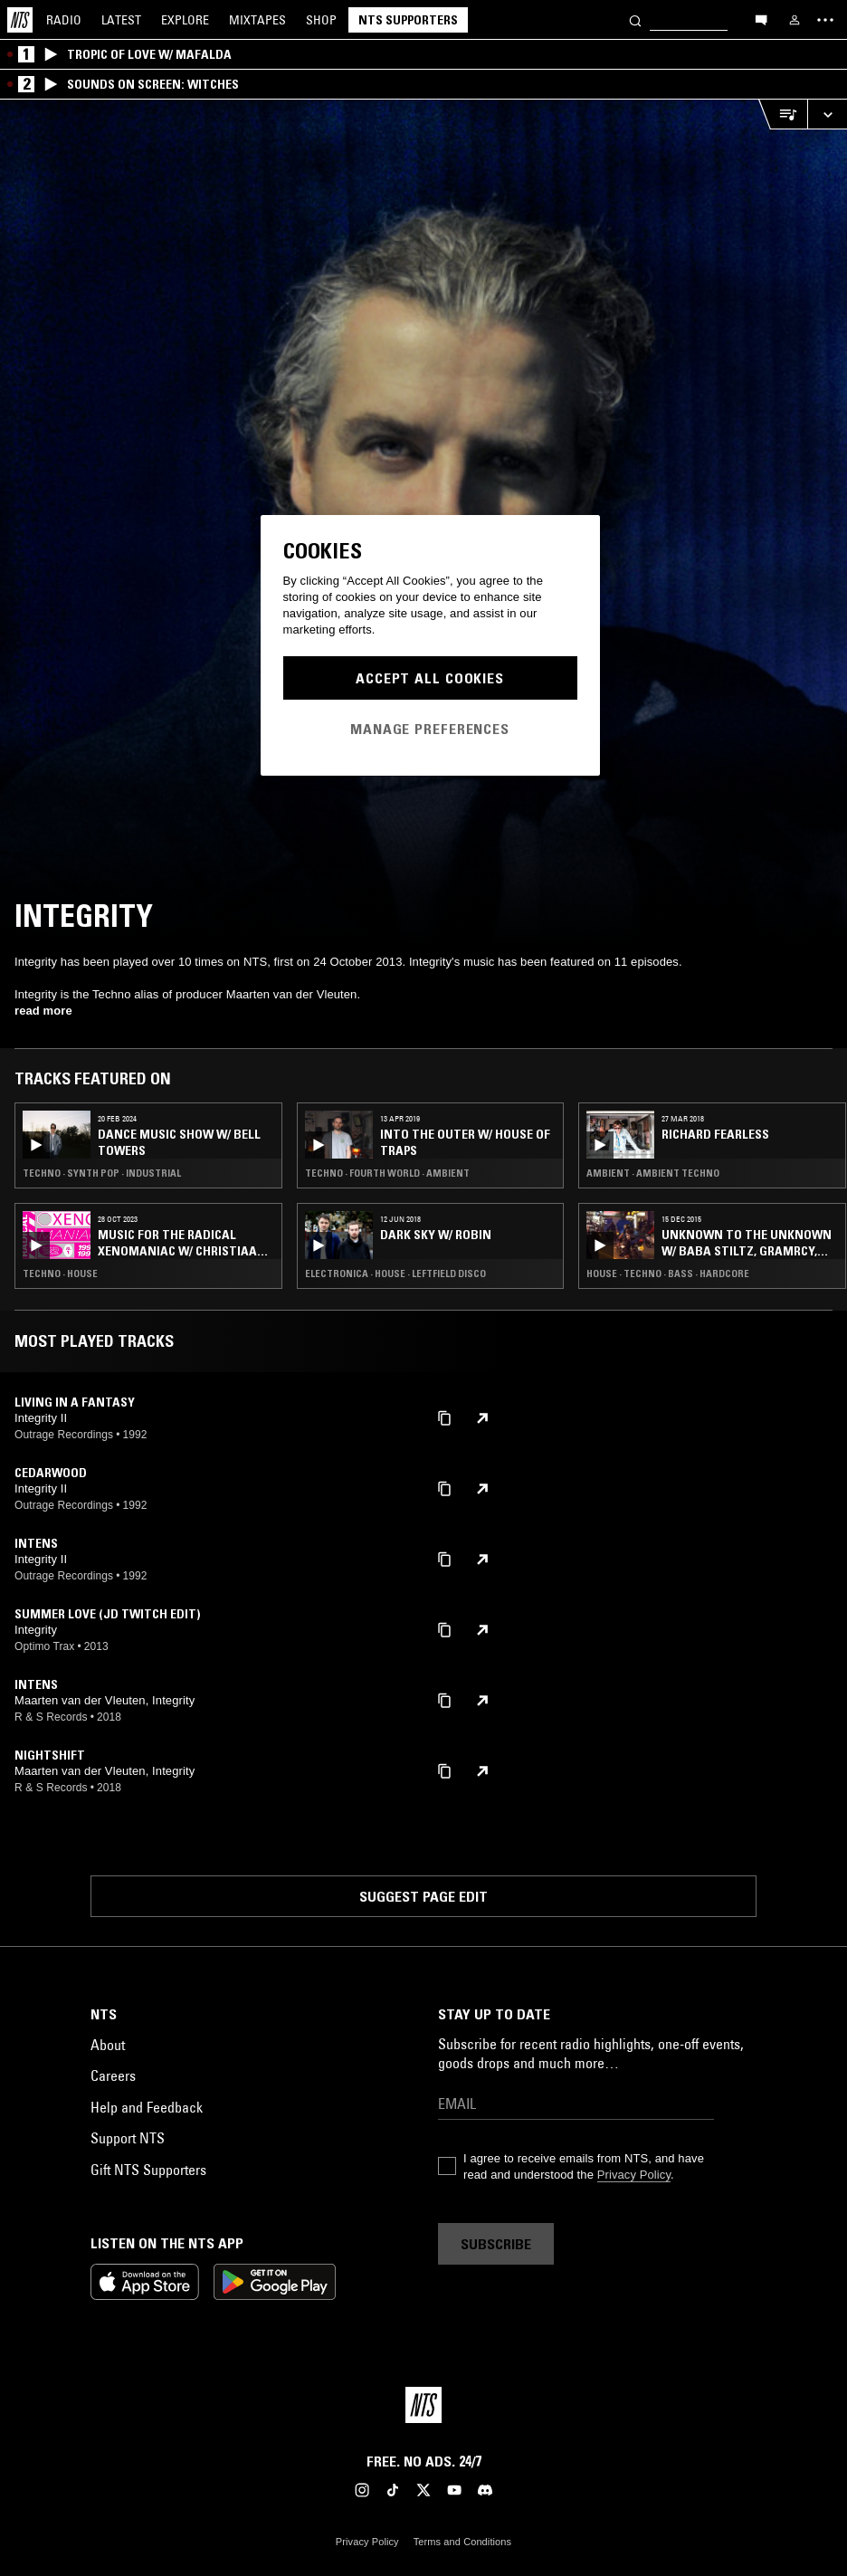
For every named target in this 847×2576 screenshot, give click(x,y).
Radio (63, 20)
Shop (321, 20)
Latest (121, 20)
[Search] (635, 19)
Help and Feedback (146, 2107)
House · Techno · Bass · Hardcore (667, 1273)
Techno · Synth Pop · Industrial (102, 1173)
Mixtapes (257, 20)
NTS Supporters (408, 20)
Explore (185, 20)
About (107, 2045)
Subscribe (496, 2244)
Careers (113, 2075)
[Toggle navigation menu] (825, 20)
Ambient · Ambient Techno (652, 1173)
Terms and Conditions (462, 2541)
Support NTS (127, 2138)
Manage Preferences (429, 729)
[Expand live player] (827, 114)
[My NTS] (794, 20)
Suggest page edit (423, 1896)
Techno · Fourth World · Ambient (387, 1173)
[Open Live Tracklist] (782, 114)
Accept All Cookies (430, 678)
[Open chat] (761, 19)
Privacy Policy (634, 2174)
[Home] (20, 20)
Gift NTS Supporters (148, 2170)
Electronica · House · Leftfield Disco (395, 1273)
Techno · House (60, 1273)
